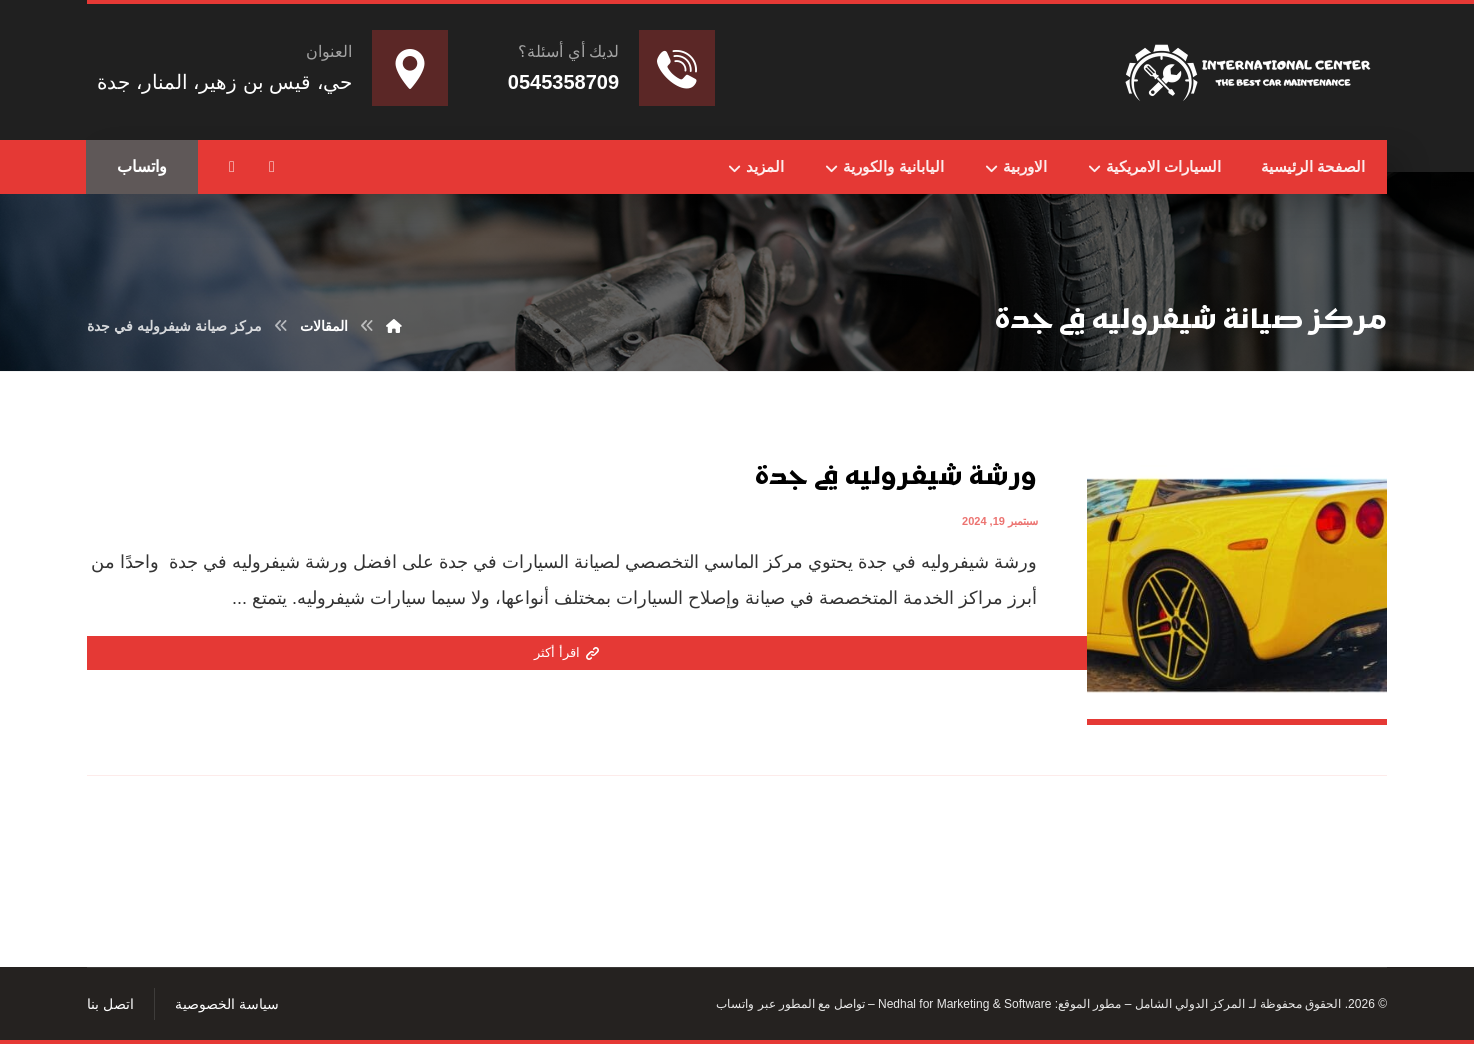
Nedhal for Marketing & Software (963, 1004)
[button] (272, 167)
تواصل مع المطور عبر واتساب (790, 1004)
